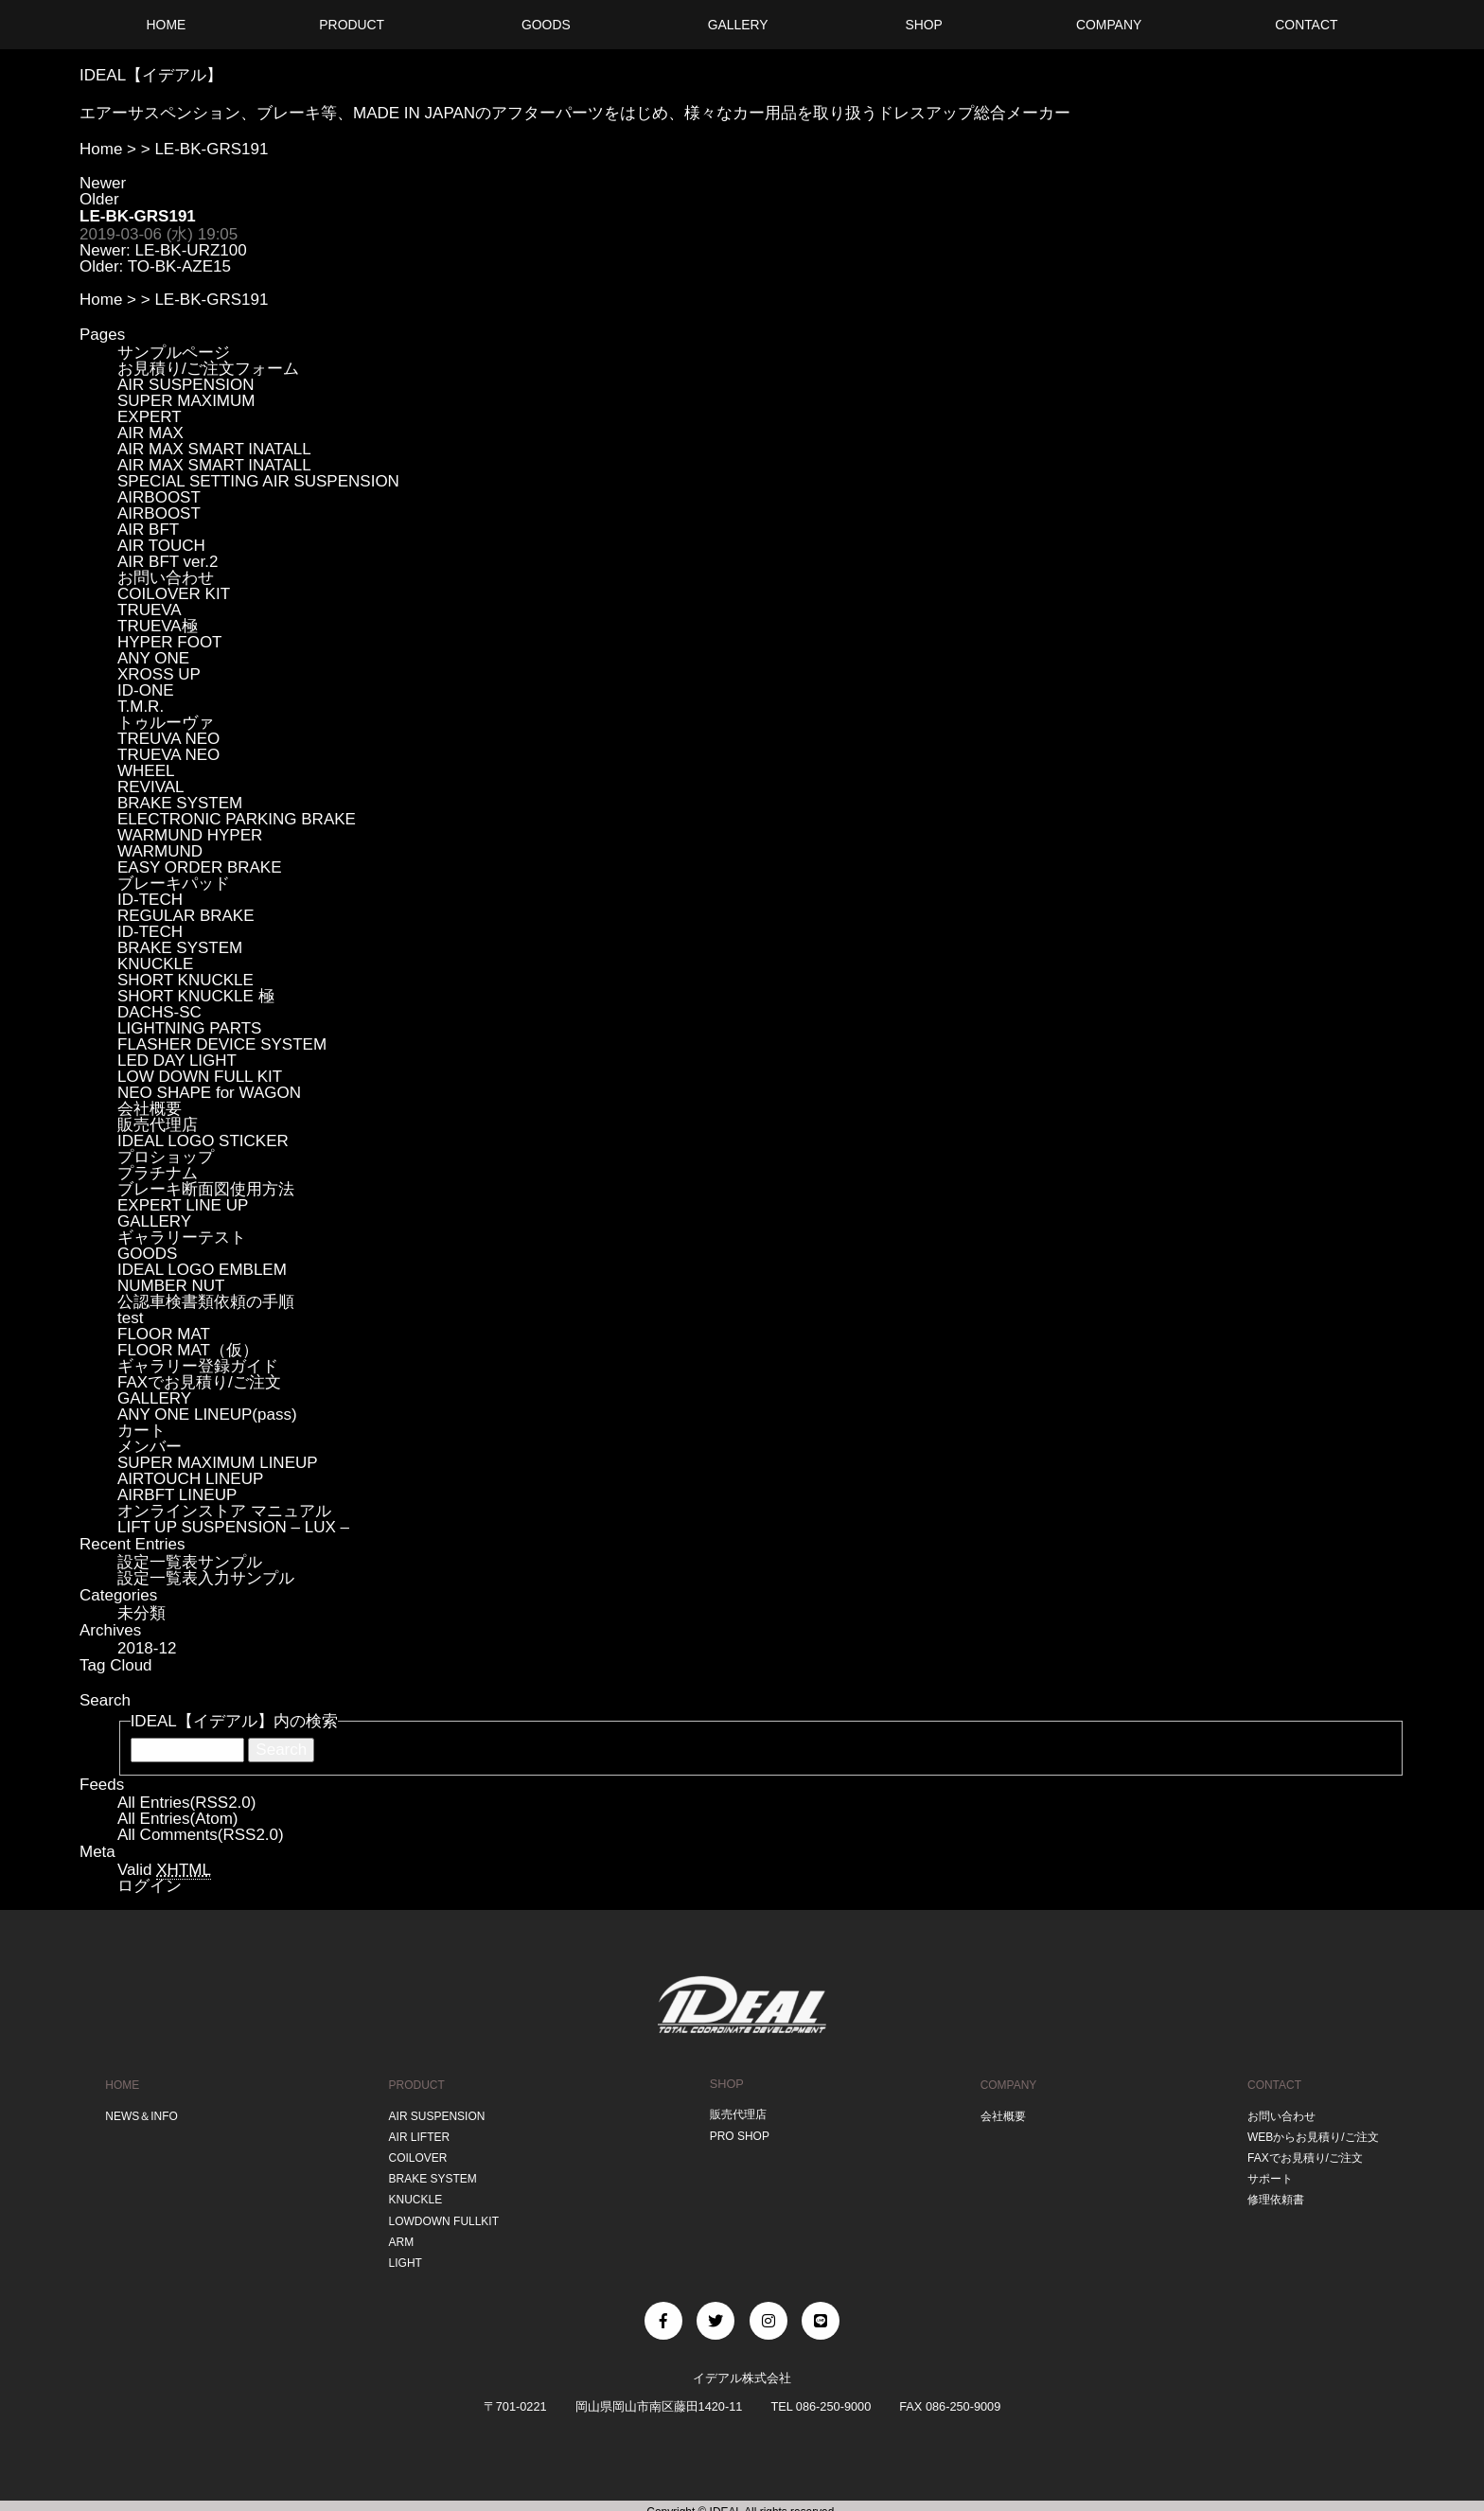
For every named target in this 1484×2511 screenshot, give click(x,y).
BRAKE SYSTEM (179, 803)
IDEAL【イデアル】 (151, 75)
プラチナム (157, 1173)
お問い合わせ (165, 578)
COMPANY (1005, 2084)
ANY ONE (153, 658)
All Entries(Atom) (177, 1819)
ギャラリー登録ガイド (197, 1366)
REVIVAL (151, 787)
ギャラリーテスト (181, 1238)
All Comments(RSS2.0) (200, 1835)
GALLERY (154, 1221)
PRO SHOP (738, 2133)
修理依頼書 (1270, 2191)
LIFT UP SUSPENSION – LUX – (233, 1527)
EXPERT (149, 417)
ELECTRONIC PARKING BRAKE (236, 819)
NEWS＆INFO (141, 2113)
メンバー (149, 1447)
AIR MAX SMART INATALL (214, 449)
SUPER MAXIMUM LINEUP (217, 1463)
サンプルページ (173, 353)
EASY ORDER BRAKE (199, 867)
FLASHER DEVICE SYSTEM (222, 1044)
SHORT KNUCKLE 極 (195, 996)
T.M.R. (140, 707)
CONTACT (1269, 2084)
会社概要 (149, 1109)
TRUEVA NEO (168, 755)
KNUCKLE (155, 964)
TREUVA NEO (168, 739)
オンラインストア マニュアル (224, 1511)
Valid (164, 1870)
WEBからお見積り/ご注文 (1311, 2133)
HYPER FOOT (169, 642)
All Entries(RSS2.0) (186, 1803)
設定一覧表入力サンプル (205, 1578)
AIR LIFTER (417, 2133)
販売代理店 (157, 1125)
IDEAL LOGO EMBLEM (202, 1270)
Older (99, 199)
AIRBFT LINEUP (177, 1495)
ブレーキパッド (173, 884)
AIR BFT (148, 530)
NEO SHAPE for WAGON (209, 1093)
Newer (103, 183)
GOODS (147, 1254)
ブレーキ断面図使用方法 (205, 1189)
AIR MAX (150, 433)
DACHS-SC (159, 1012)
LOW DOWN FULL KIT (199, 1077)
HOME (120, 2084)
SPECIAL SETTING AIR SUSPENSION (258, 481)
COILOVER (415, 2153)
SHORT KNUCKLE (185, 980)
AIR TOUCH (161, 546)
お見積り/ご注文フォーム (208, 369)
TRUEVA (149, 610)
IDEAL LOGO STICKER (203, 1141)
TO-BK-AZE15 (179, 266)
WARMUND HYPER (189, 835)
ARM (397, 2231)
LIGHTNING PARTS (189, 1028)
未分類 (141, 1613)
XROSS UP (159, 674)
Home (101, 149)
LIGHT (402, 2251)
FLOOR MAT (163, 1334)
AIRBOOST (159, 497)
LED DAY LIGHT (177, 1061)
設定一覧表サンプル (189, 1562)
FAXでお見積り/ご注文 (199, 1382)
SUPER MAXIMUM (186, 401)
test (130, 1318)
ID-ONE (145, 690)
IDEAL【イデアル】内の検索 (234, 1721)
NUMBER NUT (170, 1286)
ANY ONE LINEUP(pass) (207, 1414)
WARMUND (160, 851)
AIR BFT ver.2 (167, 562)
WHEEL (145, 771)
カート (141, 1431)
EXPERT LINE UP (182, 1205)
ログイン (149, 1886)
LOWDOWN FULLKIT (443, 2211)
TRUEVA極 (157, 626)
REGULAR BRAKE (186, 916)
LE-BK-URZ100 (191, 250)
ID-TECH (150, 900)
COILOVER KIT (173, 594)
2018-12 (146, 1648)
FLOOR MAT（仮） (187, 1350)
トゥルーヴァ (165, 723)
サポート (1264, 2173)
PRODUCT (414, 2084)
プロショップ (165, 1157)
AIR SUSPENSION (186, 385)
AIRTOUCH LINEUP (190, 1479)
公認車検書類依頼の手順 (205, 1302)
